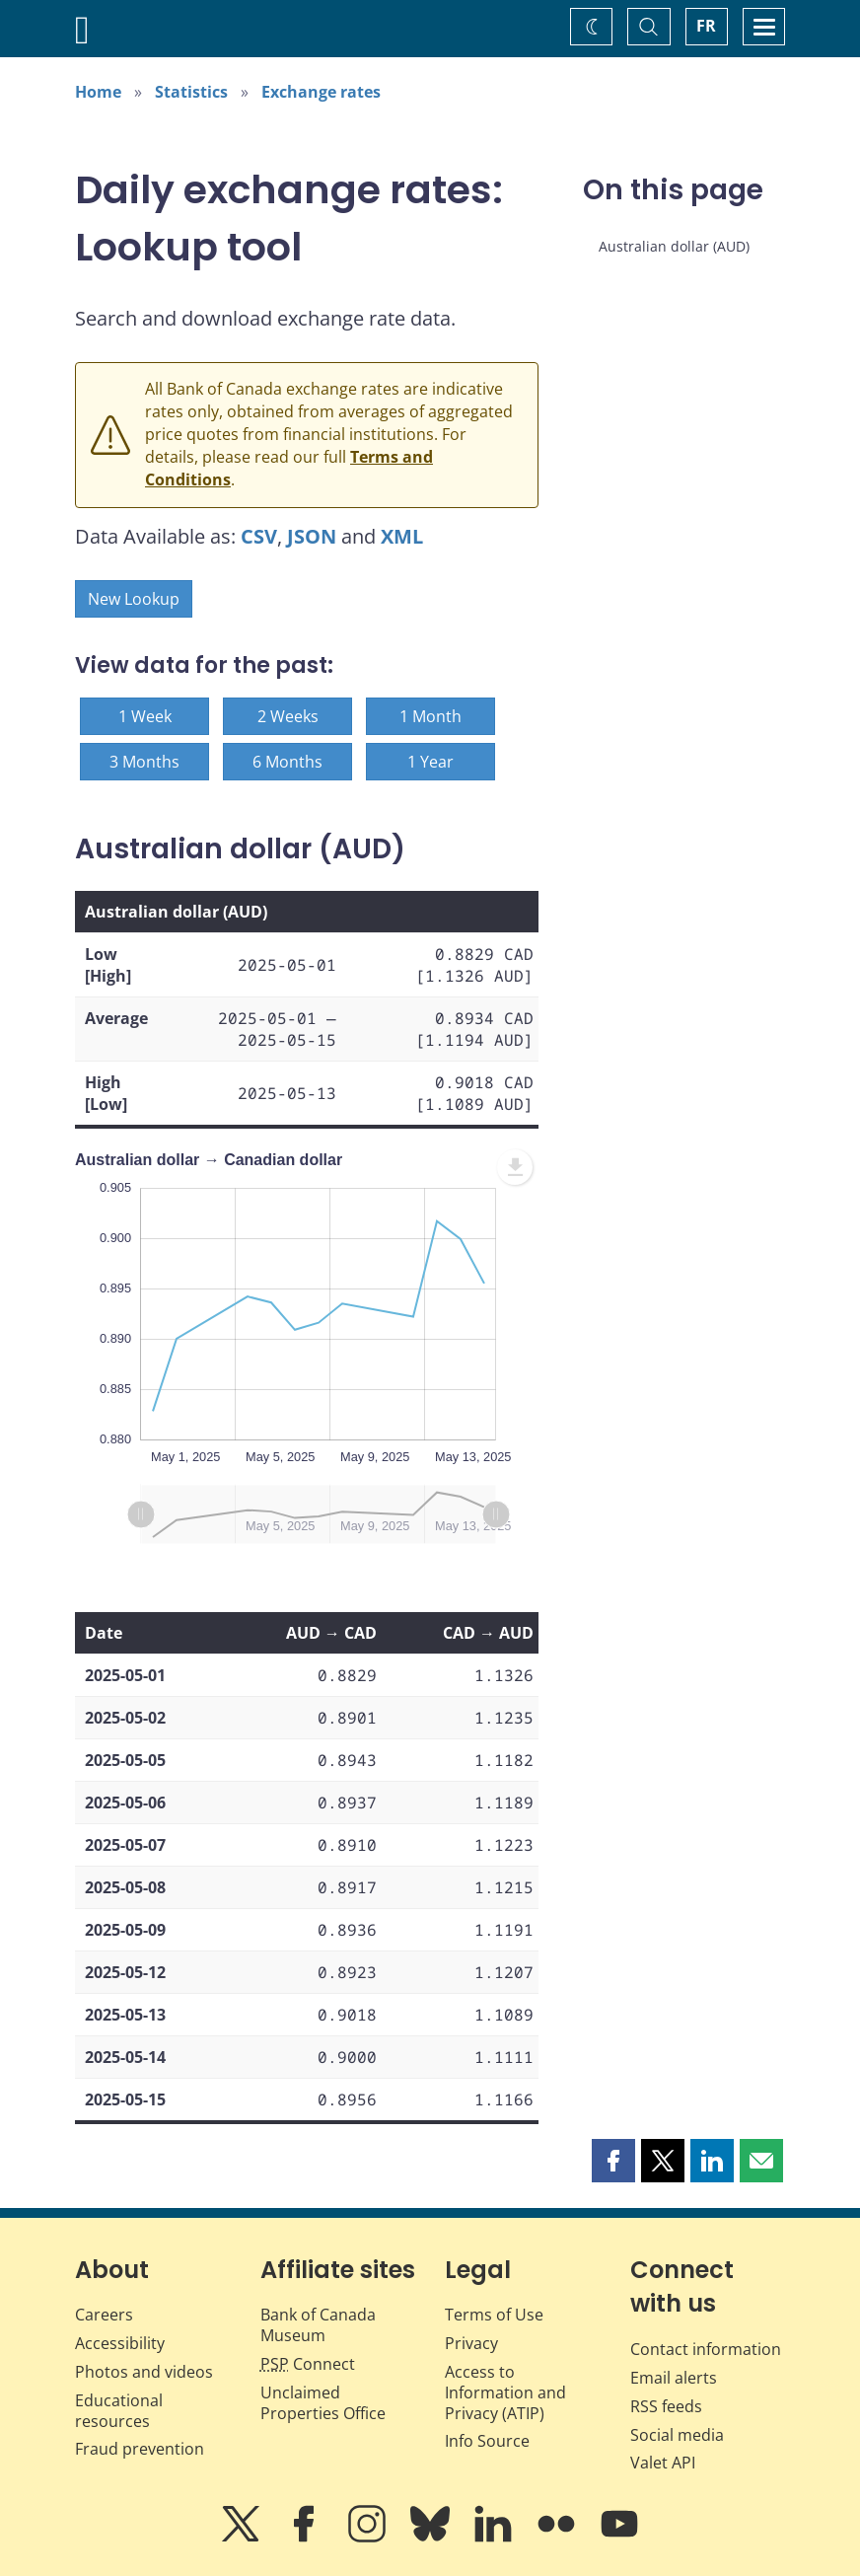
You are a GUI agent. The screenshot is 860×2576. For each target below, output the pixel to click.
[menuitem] (515, 1167)
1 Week (145, 716)
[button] (613, 2160)
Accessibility (120, 2343)
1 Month (430, 716)
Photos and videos (144, 2372)
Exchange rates (321, 92)
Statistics (191, 92)
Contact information (705, 2349)
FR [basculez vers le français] (706, 26)
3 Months (144, 762)
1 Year (430, 762)
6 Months (287, 762)
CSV (259, 536)
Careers (104, 2314)
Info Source (487, 2441)
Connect (307, 2364)
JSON (311, 536)
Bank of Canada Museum (318, 2325)
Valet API (662, 2462)
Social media (677, 2435)
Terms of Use (494, 2314)
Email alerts (673, 2378)
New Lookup (133, 599)
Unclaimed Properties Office (323, 2403)
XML (402, 536)
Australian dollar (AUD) (674, 246)
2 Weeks (288, 716)
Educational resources (119, 2411)
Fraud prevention (139, 2449)
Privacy (471, 2343)
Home (98, 92)
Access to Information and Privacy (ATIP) (505, 2392)
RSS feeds (666, 2406)
